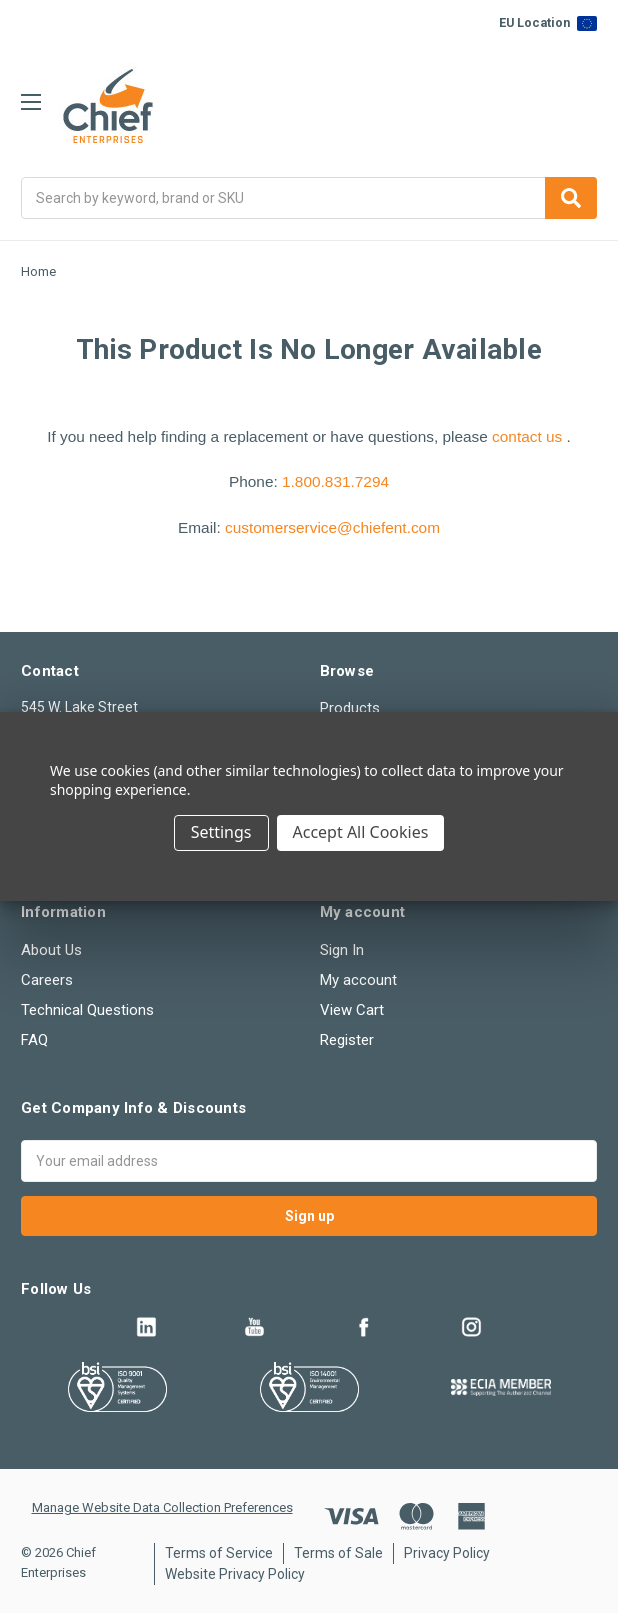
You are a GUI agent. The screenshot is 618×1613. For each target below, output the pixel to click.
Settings (221, 832)
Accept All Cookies (361, 832)
